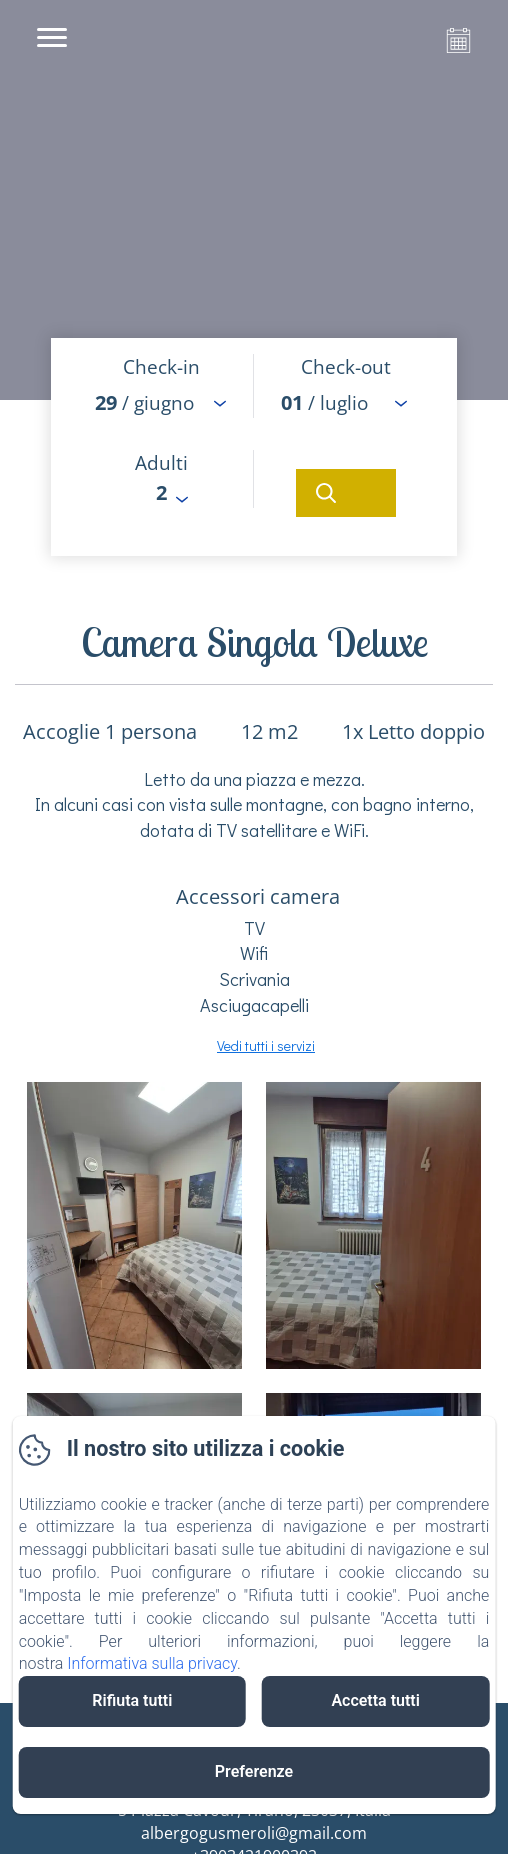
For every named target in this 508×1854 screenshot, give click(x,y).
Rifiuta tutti (132, 1700)
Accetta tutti (375, 1700)
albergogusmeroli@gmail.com (254, 1833)
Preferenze (254, 1771)
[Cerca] (346, 493)
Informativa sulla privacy (152, 1663)
